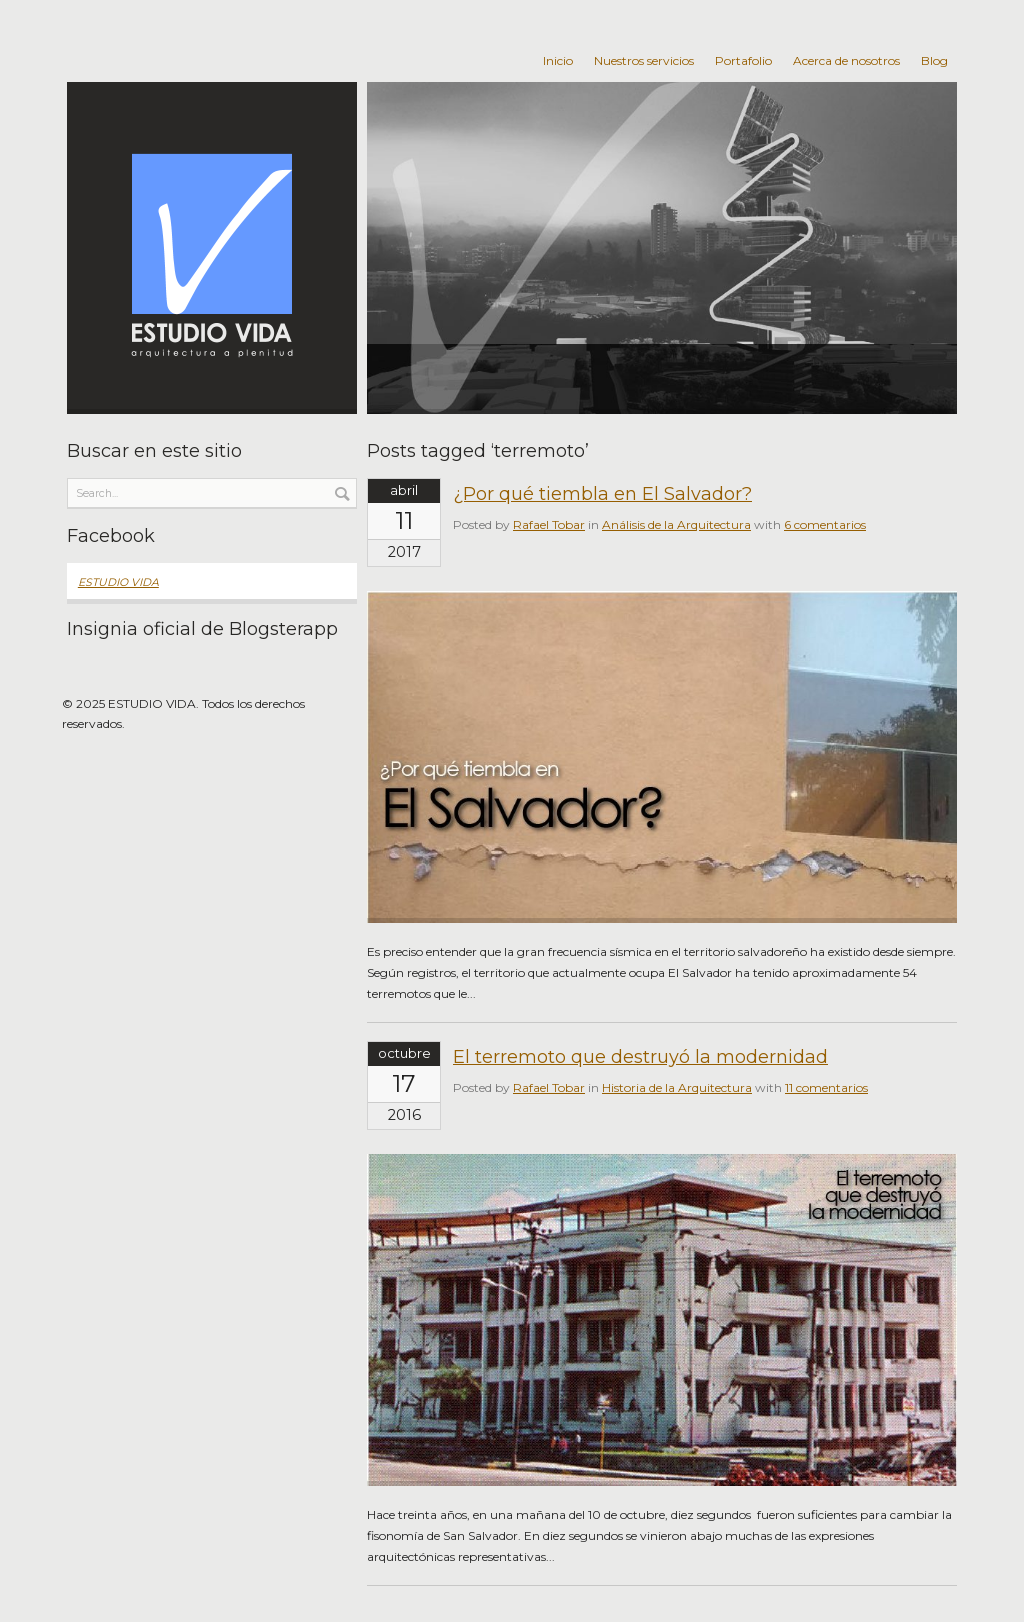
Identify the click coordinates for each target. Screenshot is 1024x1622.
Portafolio (743, 60)
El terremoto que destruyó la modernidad (640, 1057)
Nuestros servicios (644, 60)
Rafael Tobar (549, 524)
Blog (934, 60)
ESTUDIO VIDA (118, 582)
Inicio (558, 60)
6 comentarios (825, 524)
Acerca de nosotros (846, 60)
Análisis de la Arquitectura (676, 524)
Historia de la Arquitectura (677, 1087)
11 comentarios (826, 1087)
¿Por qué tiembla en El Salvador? (602, 494)
